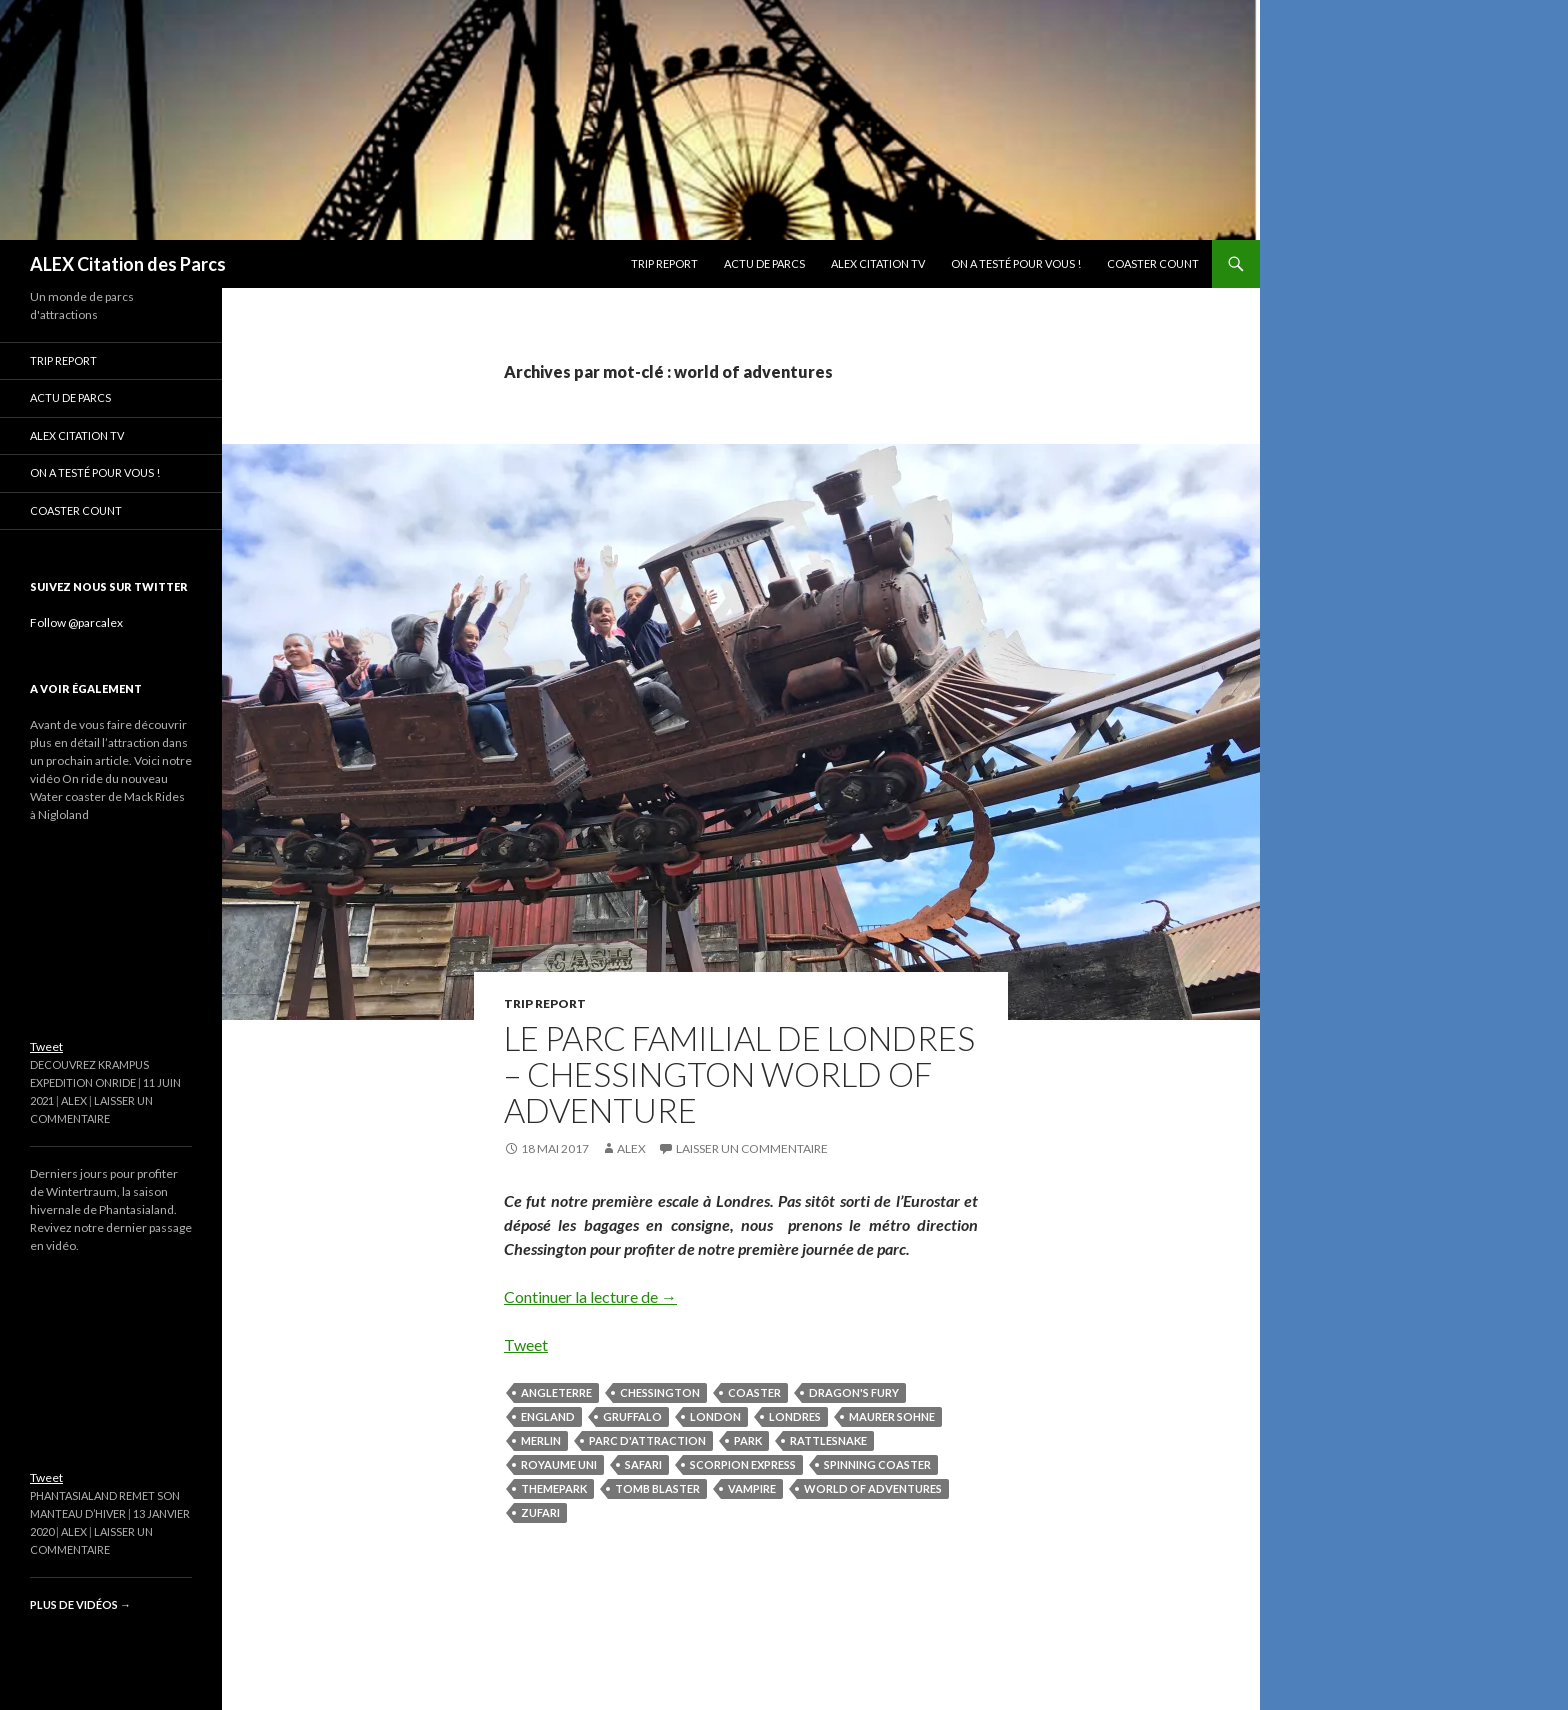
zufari (540, 1512)
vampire (752, 1488)
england (548, 1416)
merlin (541, 1440)
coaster (754, 1392)
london (715, 1416)
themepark (554, 1488)
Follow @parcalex (76, 622)
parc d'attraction (647, 1440)
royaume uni (559, 1464)
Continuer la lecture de (590, 1296)
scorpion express (743, 1464)
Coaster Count (1153, 263)
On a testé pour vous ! (1016, 263)
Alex (631, 1148)
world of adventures (873, 1488)
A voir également (86, 688)
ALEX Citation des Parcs (128, 264)
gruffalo (632, 1416)
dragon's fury (854, 1392)
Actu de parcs (764, 263)
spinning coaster (877, 1464)
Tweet (526, 1344)
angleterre (556, 1392)
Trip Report (664, 263)
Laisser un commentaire (752, 1148)
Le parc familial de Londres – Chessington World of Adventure (739, 1074)
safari (643, 1464)
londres (795, 1416)
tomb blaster (657, 1488)
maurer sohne (892, 1416)
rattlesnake (828, 1440)
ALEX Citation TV (878, 263)
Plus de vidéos (80, 1604)
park (748, 1440)
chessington (660, 1392)
